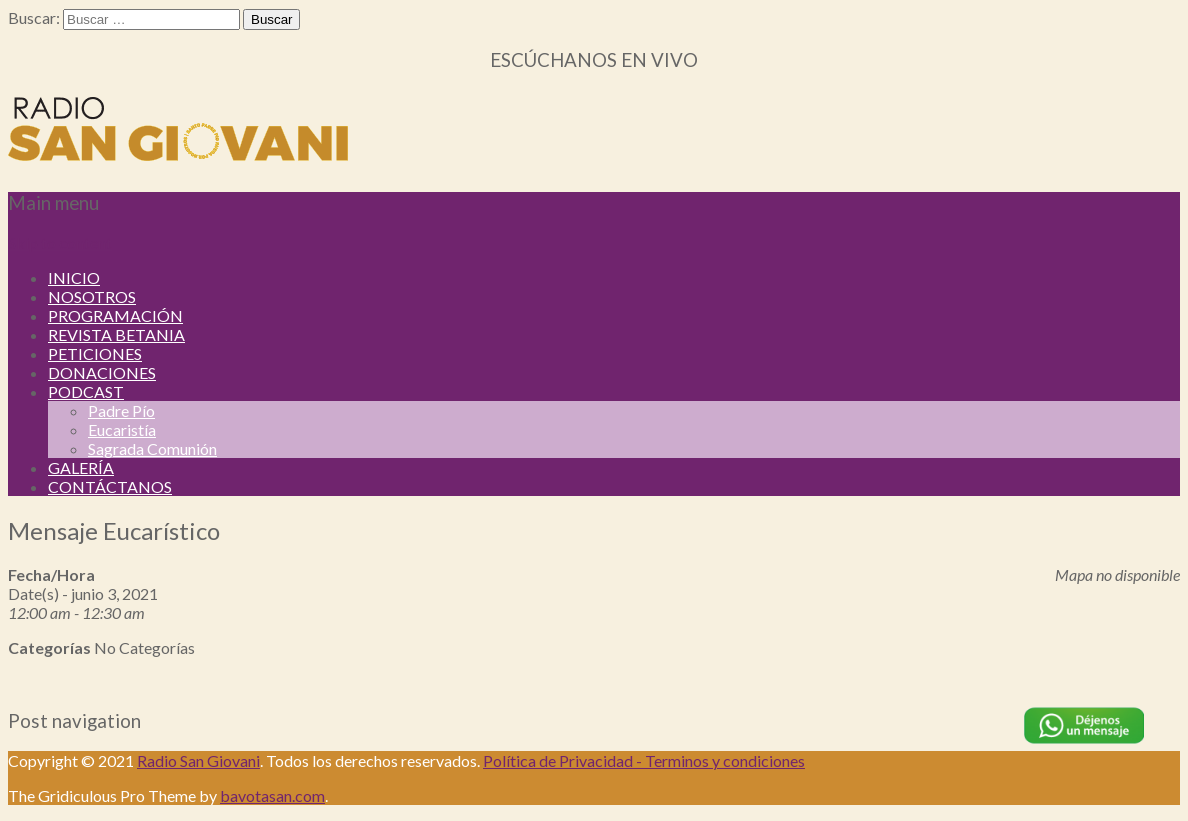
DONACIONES (102, 372)
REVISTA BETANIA (116, 334)
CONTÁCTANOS (110, 486)
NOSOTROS (92, 296)
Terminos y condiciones (725, 760)
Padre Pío (121, 410)
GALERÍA (81, 467)
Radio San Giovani (198, 760)
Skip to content (60, 242)
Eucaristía (122, 429)
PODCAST (86, 391)
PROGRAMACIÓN (115, 315)
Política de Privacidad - (564, 760)
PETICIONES (95, 353)
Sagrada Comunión (152, 448)
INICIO (74, 277)
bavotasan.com (272, 795)
